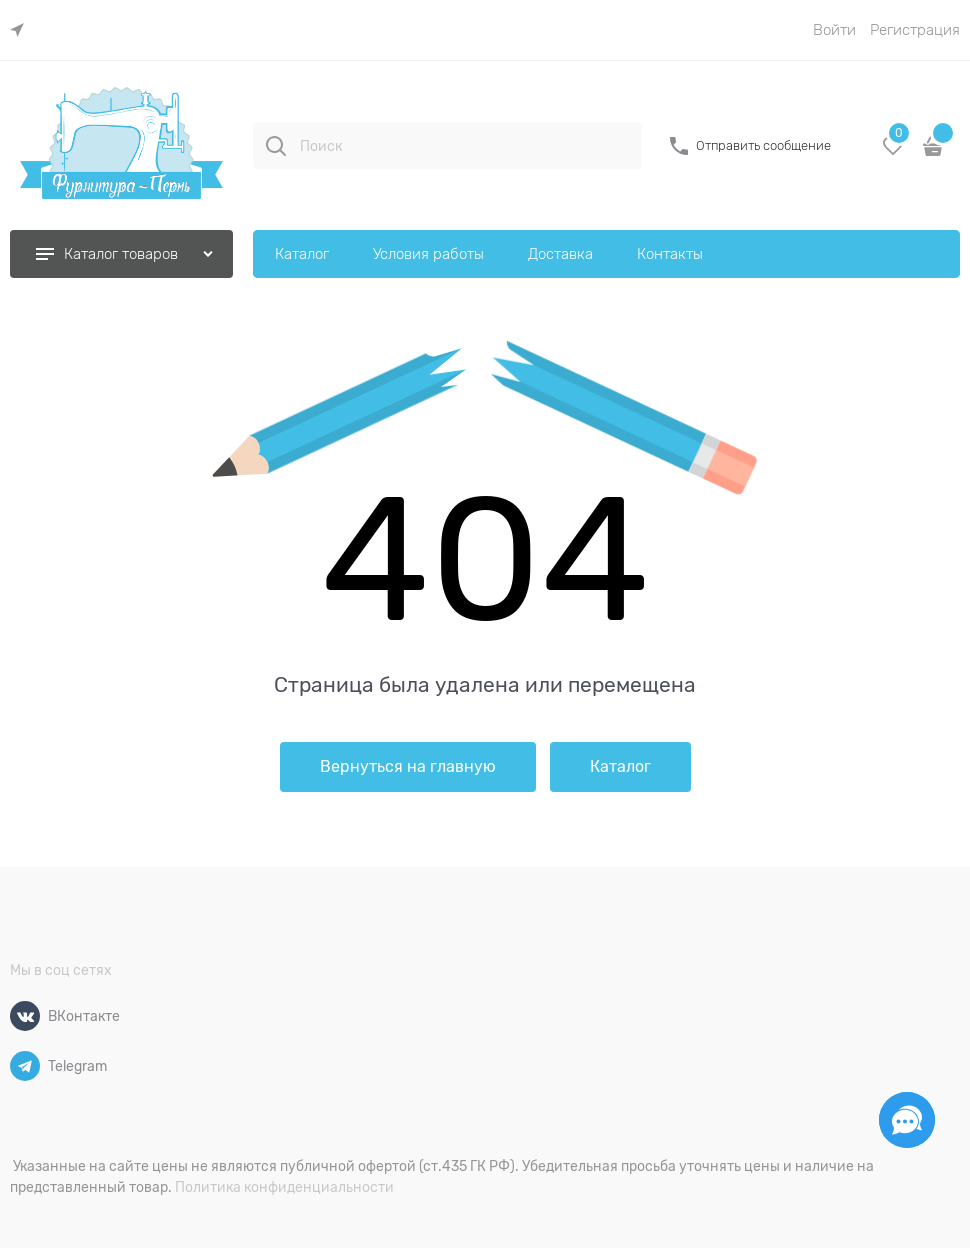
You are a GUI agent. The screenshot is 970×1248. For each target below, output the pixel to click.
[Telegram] (25, 1066)
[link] (22, 30)
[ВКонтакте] (25, 1016)
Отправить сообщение (763, 145)
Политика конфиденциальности (284, 1187)
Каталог (620, 767)
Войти (834, 30)
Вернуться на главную (408, 767)
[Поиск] (276, 146)
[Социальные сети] (907, 1120)
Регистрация (915, 30)
